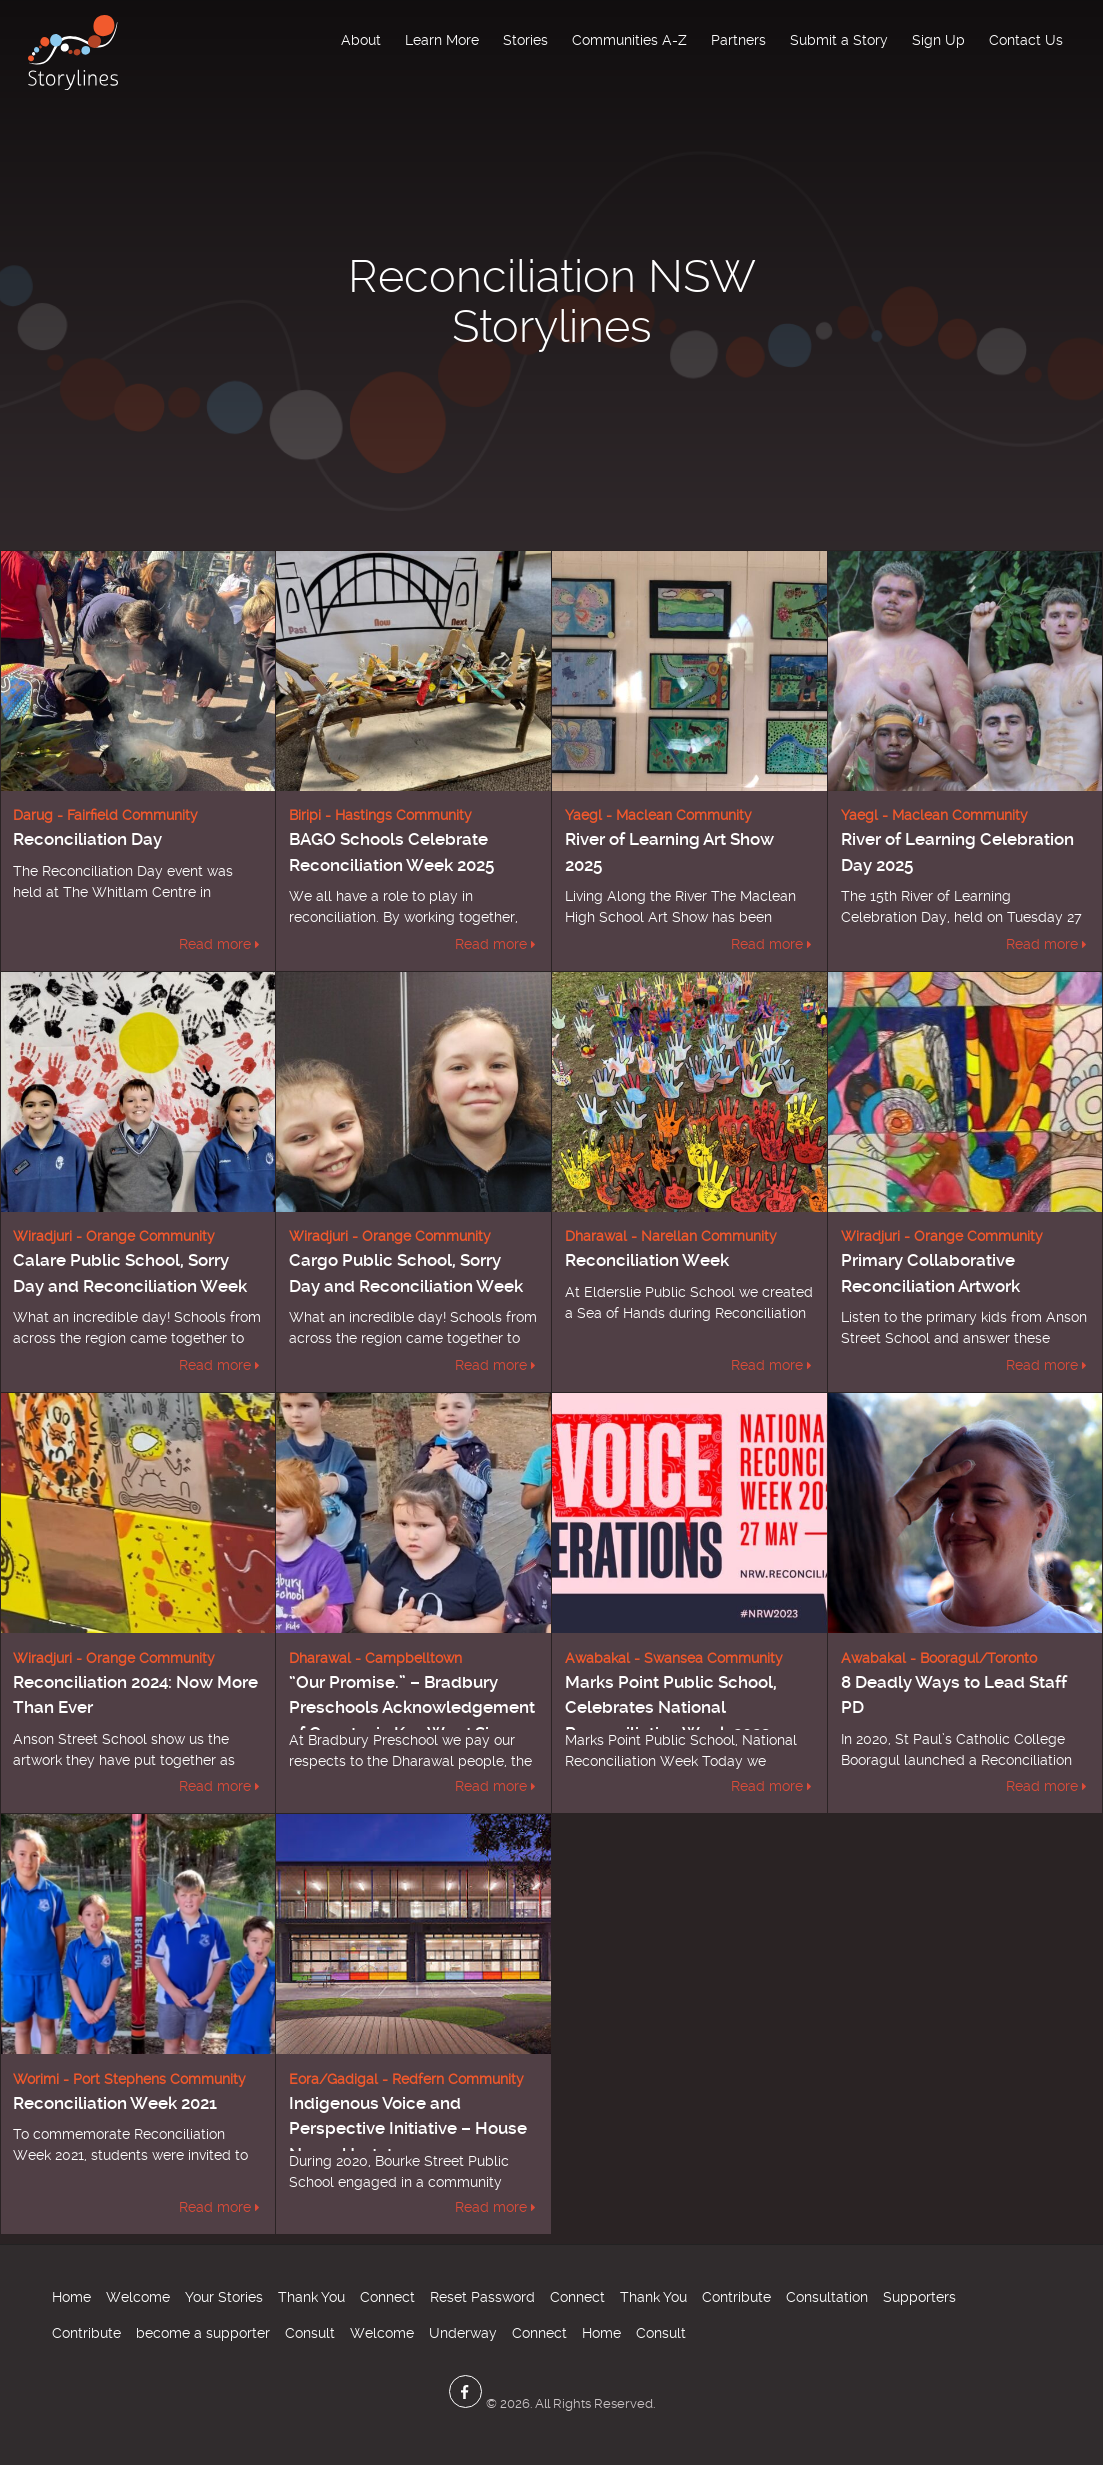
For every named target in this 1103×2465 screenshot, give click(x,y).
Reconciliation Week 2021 (115, 2103)
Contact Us (1026, 40)
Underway (463, 2333)
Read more (215, 944)
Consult (310, 2333)
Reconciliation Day (87, 839)
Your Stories (224, 2297)
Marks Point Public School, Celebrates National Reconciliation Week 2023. (671, 1707)
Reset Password (482, 2297)
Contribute (736, 2297)
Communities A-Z (629, 40)
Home (71, 2297)
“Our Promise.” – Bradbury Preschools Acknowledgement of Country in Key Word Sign (412, 1707)
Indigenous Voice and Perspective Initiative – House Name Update (408, 2128)
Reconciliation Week (647, 1260)
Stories (525, 40)
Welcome (138, 2297)
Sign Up (938, 40)
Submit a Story (839, 40)
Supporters (919, 2297)
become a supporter (203, 2333)
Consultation (827, 2297)
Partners (738, 40)
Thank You (311, 2297)
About (361, 40)
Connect (387, 2297)
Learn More (442, 40)
